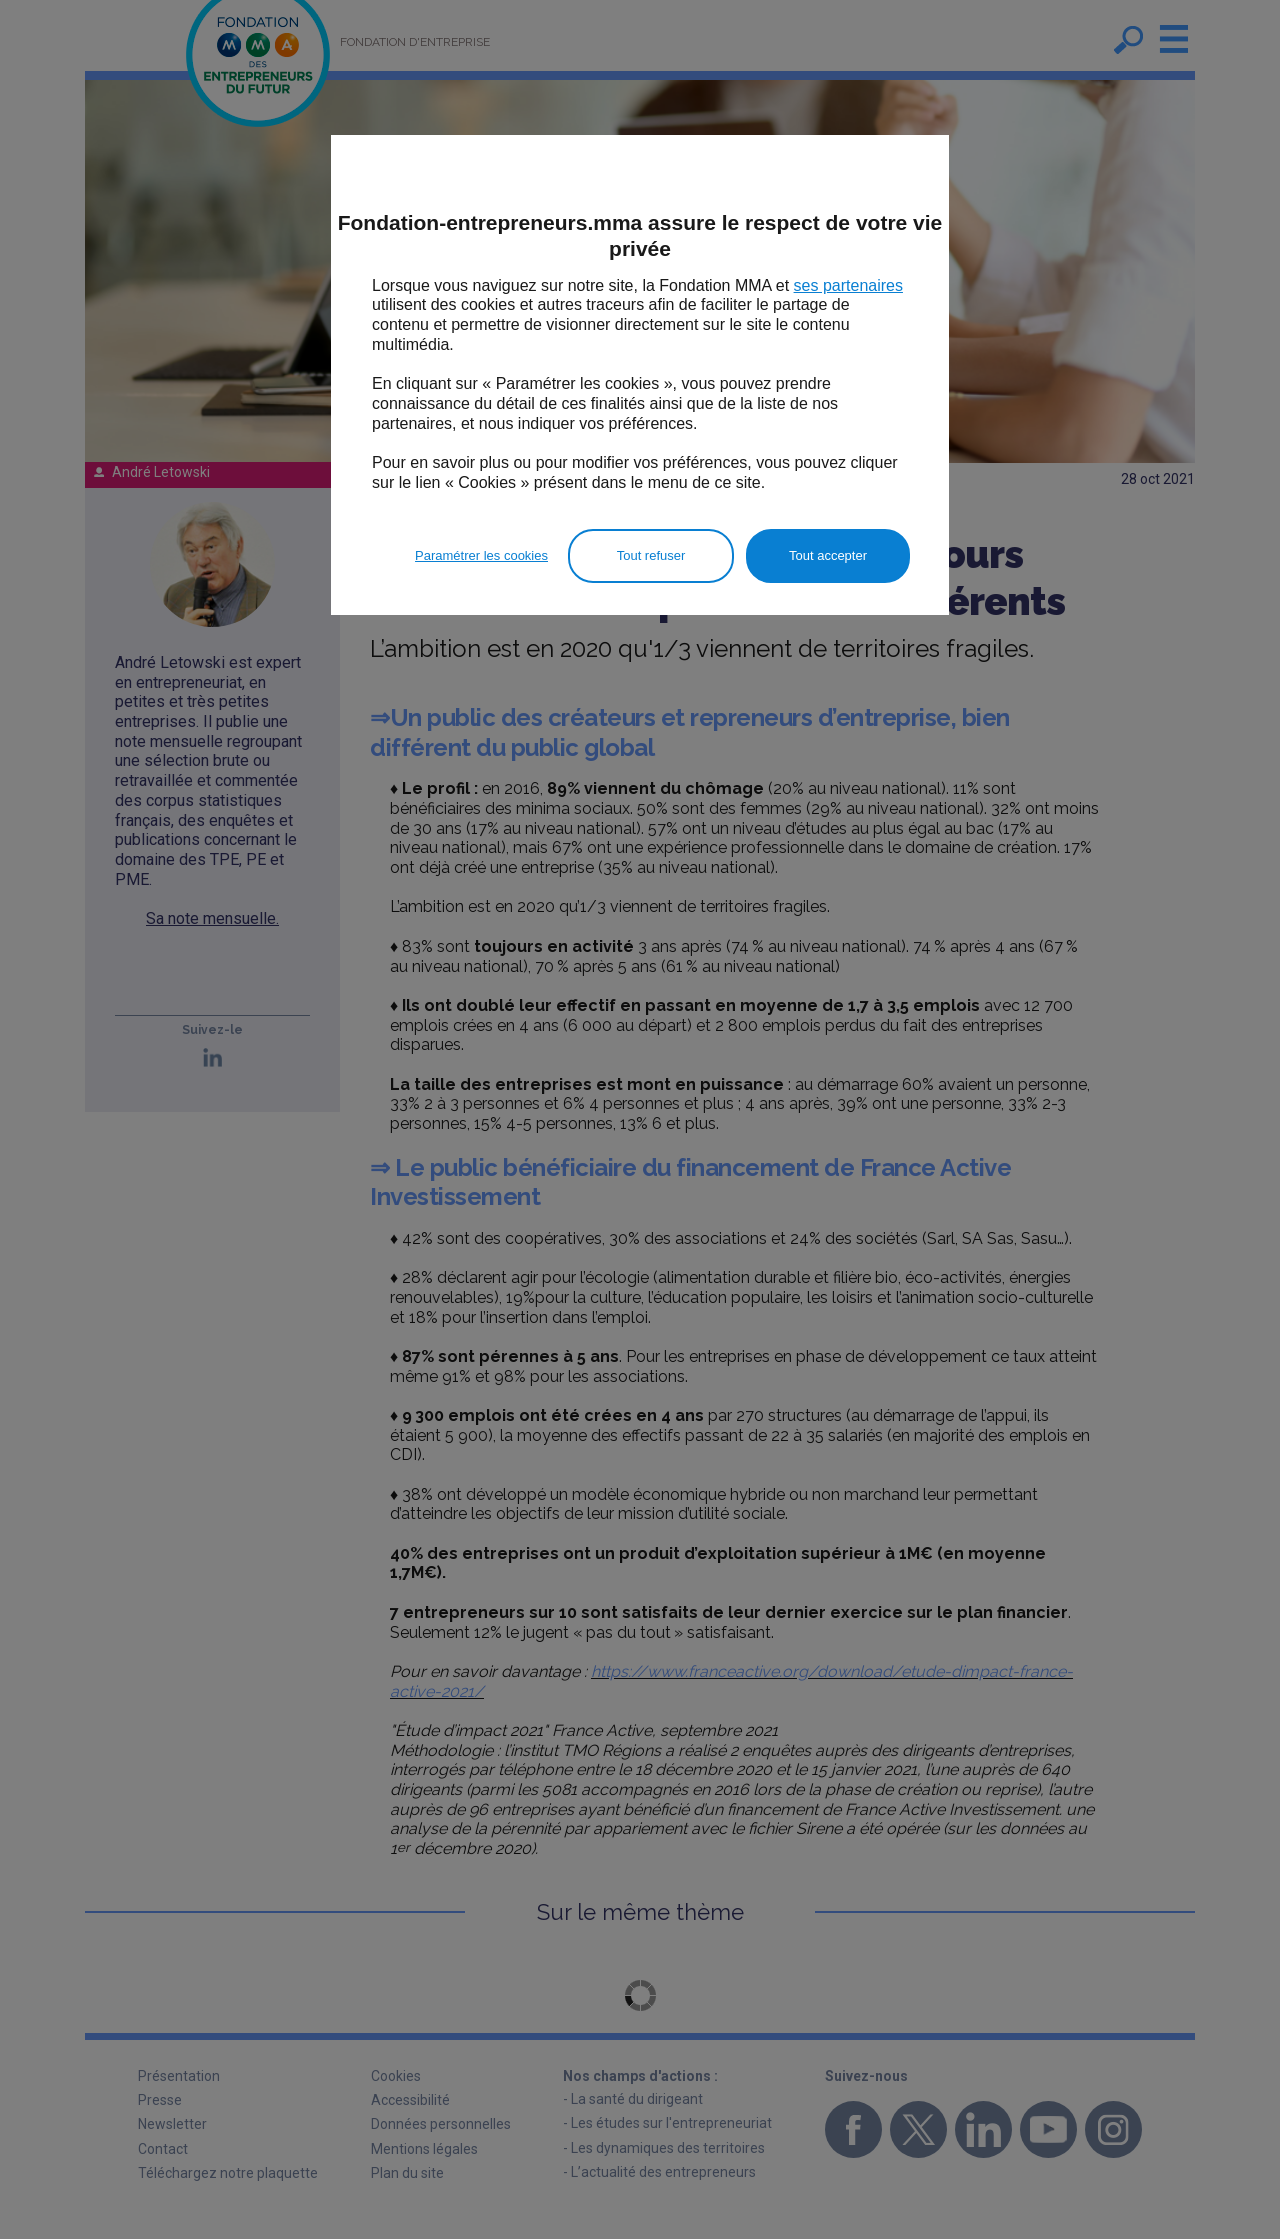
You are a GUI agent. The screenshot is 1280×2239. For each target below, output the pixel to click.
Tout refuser (651, 555)
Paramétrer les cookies (481, 555)
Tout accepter (828, 555)
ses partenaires (848, 285)
